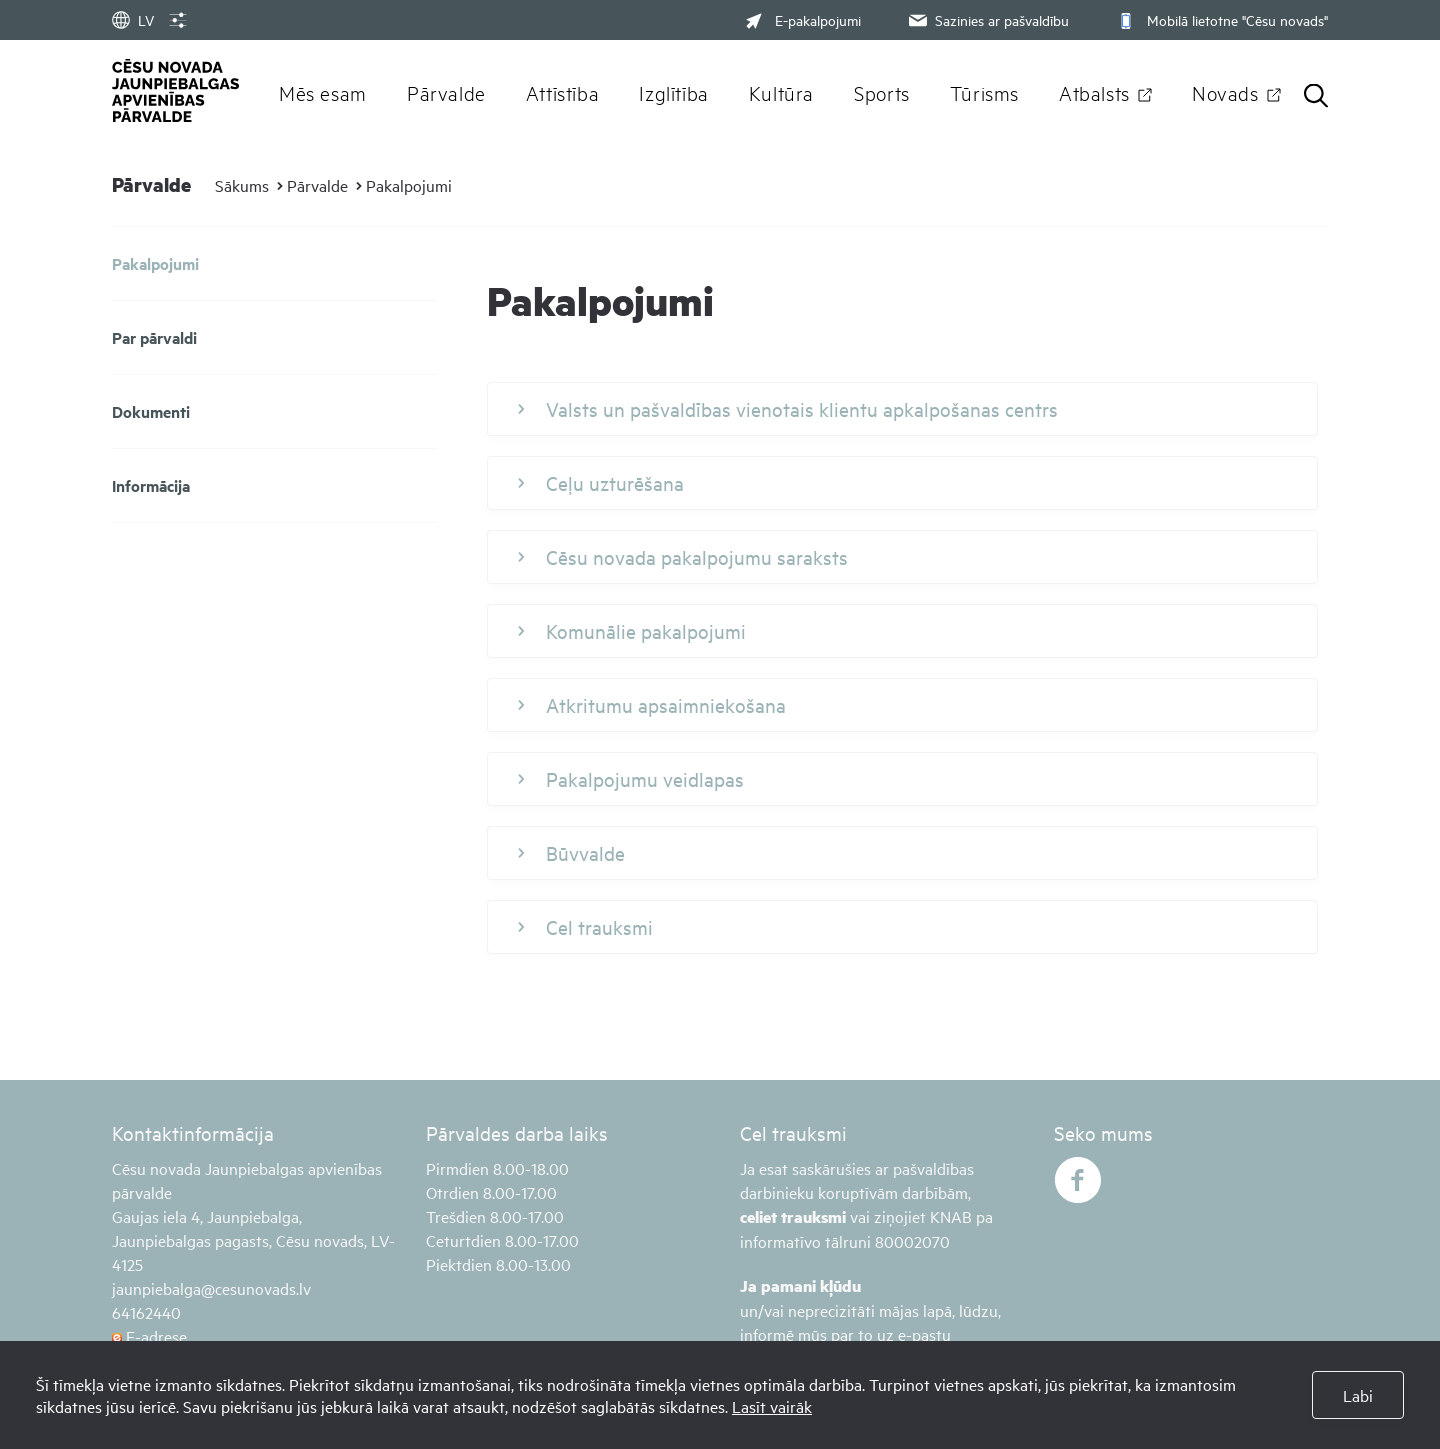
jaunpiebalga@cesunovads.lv (211, 1288)
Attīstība (563, 92)
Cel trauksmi (585, 927)
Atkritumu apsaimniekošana (652, 705)
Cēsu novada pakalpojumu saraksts (683, 557)
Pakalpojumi (409, 185)
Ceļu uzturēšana (601, 483)
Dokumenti (151, 411)
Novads (1225, 92)
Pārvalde (446, 92)
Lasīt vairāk (772, 1406)
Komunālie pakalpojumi (632, 631)
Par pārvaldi (154, 337)
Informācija (151, 485)
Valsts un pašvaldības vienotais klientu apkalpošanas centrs (788, 409)
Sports (882, 92)
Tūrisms (984, 92)
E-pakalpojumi (803, 19)
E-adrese (149, 1336)
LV (133, 19)
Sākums (242, 185)
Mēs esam (323, 92)
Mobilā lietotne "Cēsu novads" (1220, 19)
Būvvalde (571, 853)
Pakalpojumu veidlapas (631, 779)
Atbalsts (1094, 92)
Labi (1358, 1395)
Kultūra (781, 92)
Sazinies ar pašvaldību (987, 19)
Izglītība (674, 92)
